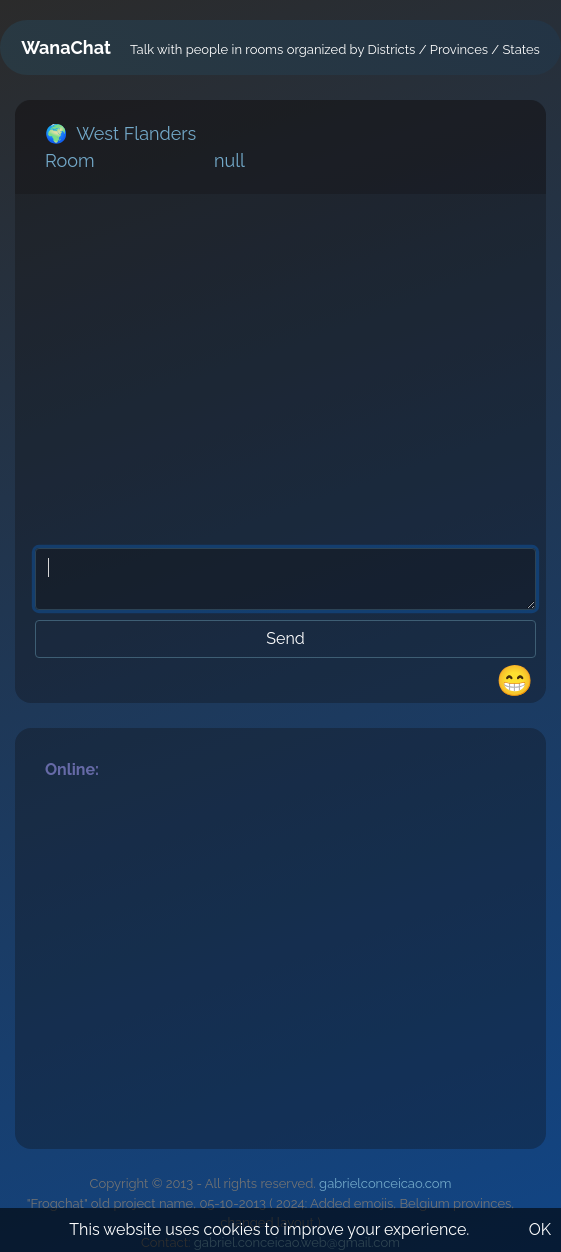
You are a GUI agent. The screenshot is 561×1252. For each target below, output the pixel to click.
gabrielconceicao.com (385, 1183)
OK (540, 1229)
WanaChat (66, 47)
